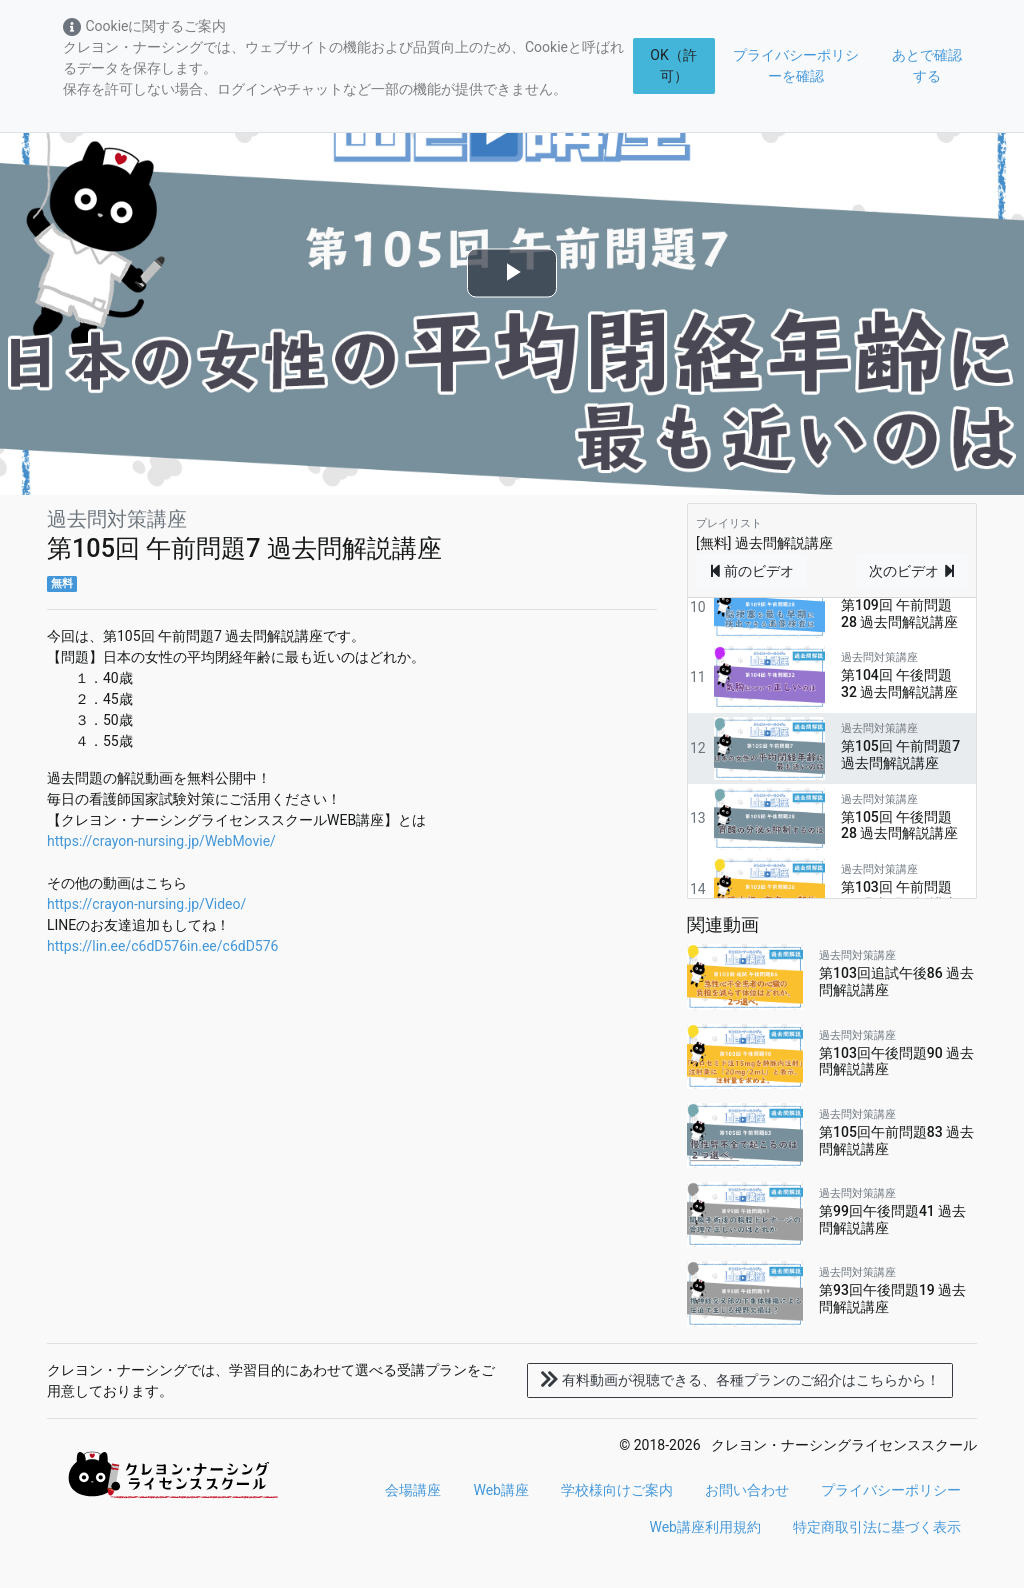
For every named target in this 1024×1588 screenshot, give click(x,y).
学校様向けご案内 (617, 1490)
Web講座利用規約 (705, 1527)
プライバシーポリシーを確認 (796, 65)
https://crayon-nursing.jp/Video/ (146, 904)
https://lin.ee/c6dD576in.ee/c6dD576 (162, 946)
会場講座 (413, 1490)
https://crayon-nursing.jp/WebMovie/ (161, 841)
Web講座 (501, 1490)
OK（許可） (673, 65)
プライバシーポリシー (891, 1490)
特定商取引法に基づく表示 (877, 1527)
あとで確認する (927, 65)
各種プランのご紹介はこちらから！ (740, 1380)
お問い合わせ (747, 1490)
